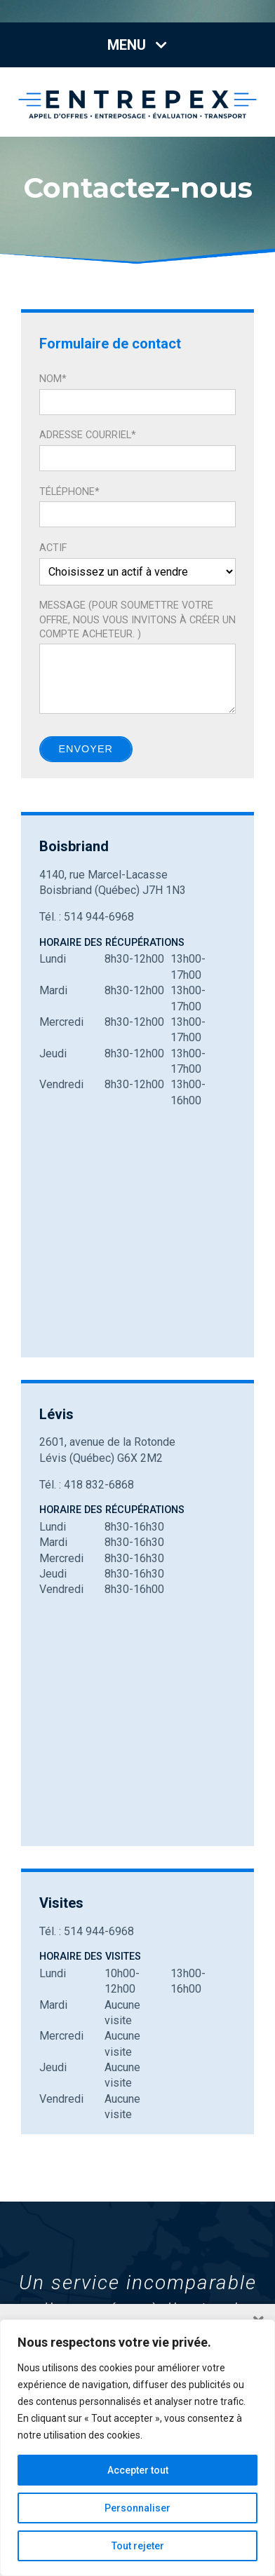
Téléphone (69, 492)
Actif (53, 548)
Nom (53, 379)
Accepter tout (137, 2470)
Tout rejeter (138, 2545)
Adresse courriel (87, 435)
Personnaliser (137, 2508)
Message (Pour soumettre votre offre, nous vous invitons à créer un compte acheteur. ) (137, 619)
